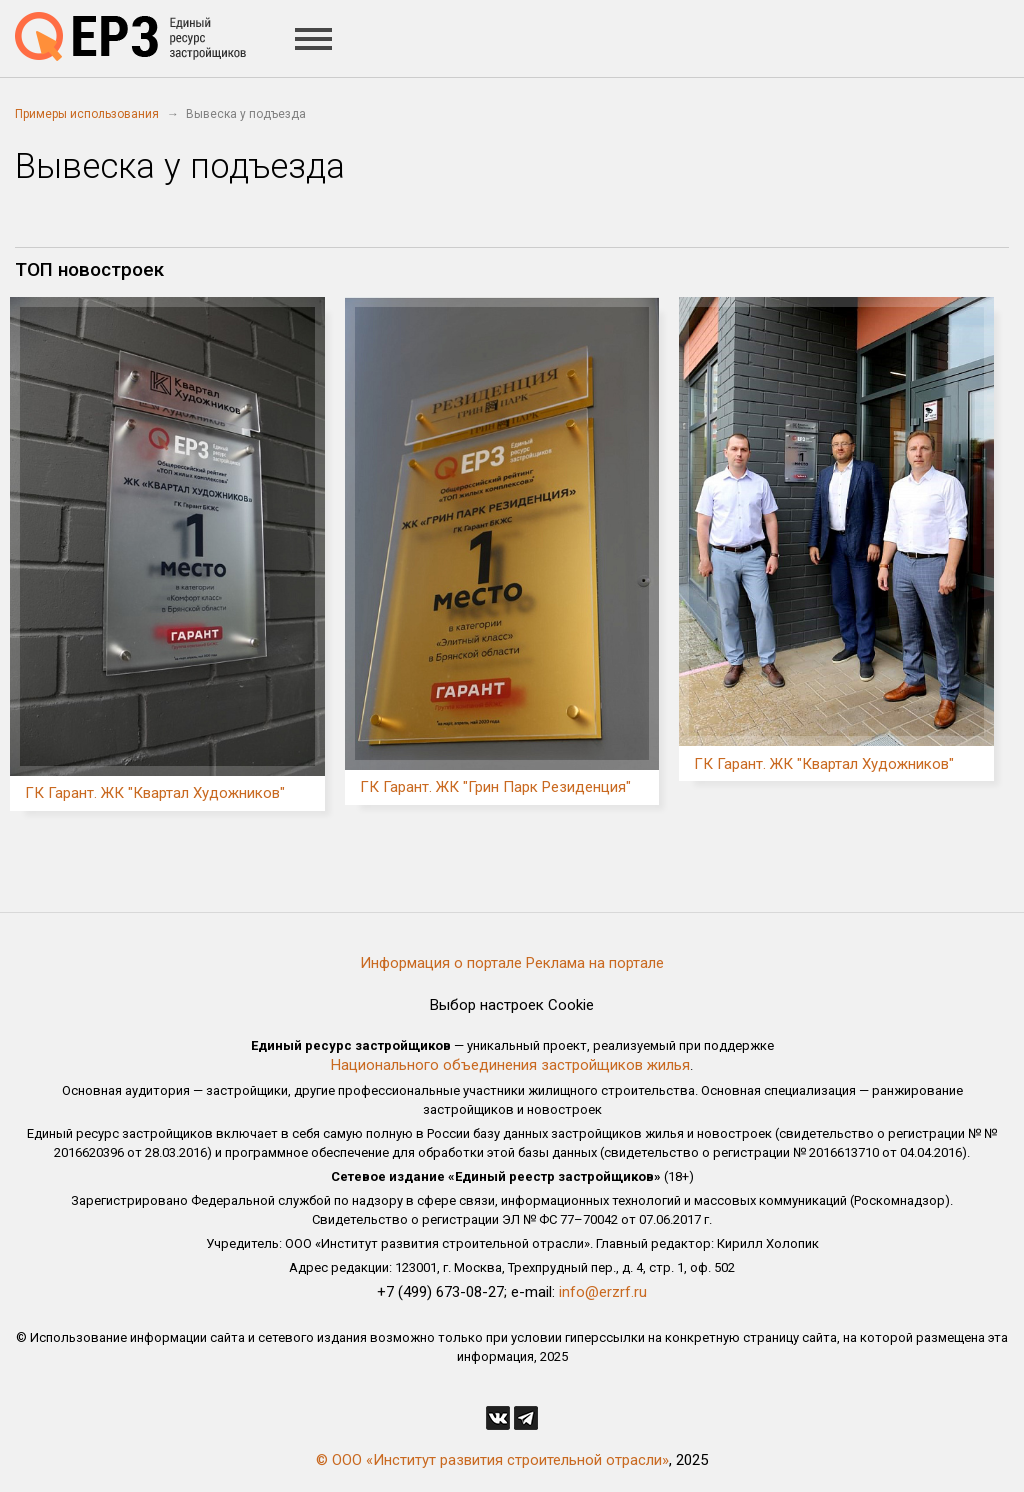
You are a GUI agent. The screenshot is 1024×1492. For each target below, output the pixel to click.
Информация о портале (441, 963)
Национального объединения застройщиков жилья (510, 1065)
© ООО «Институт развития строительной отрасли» (492, 1460)
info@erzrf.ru (603, 1292)
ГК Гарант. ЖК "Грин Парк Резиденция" (495, 787)
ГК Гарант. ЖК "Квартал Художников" (155, 793)
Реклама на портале (595, 963)
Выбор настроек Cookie (512, 1005)
